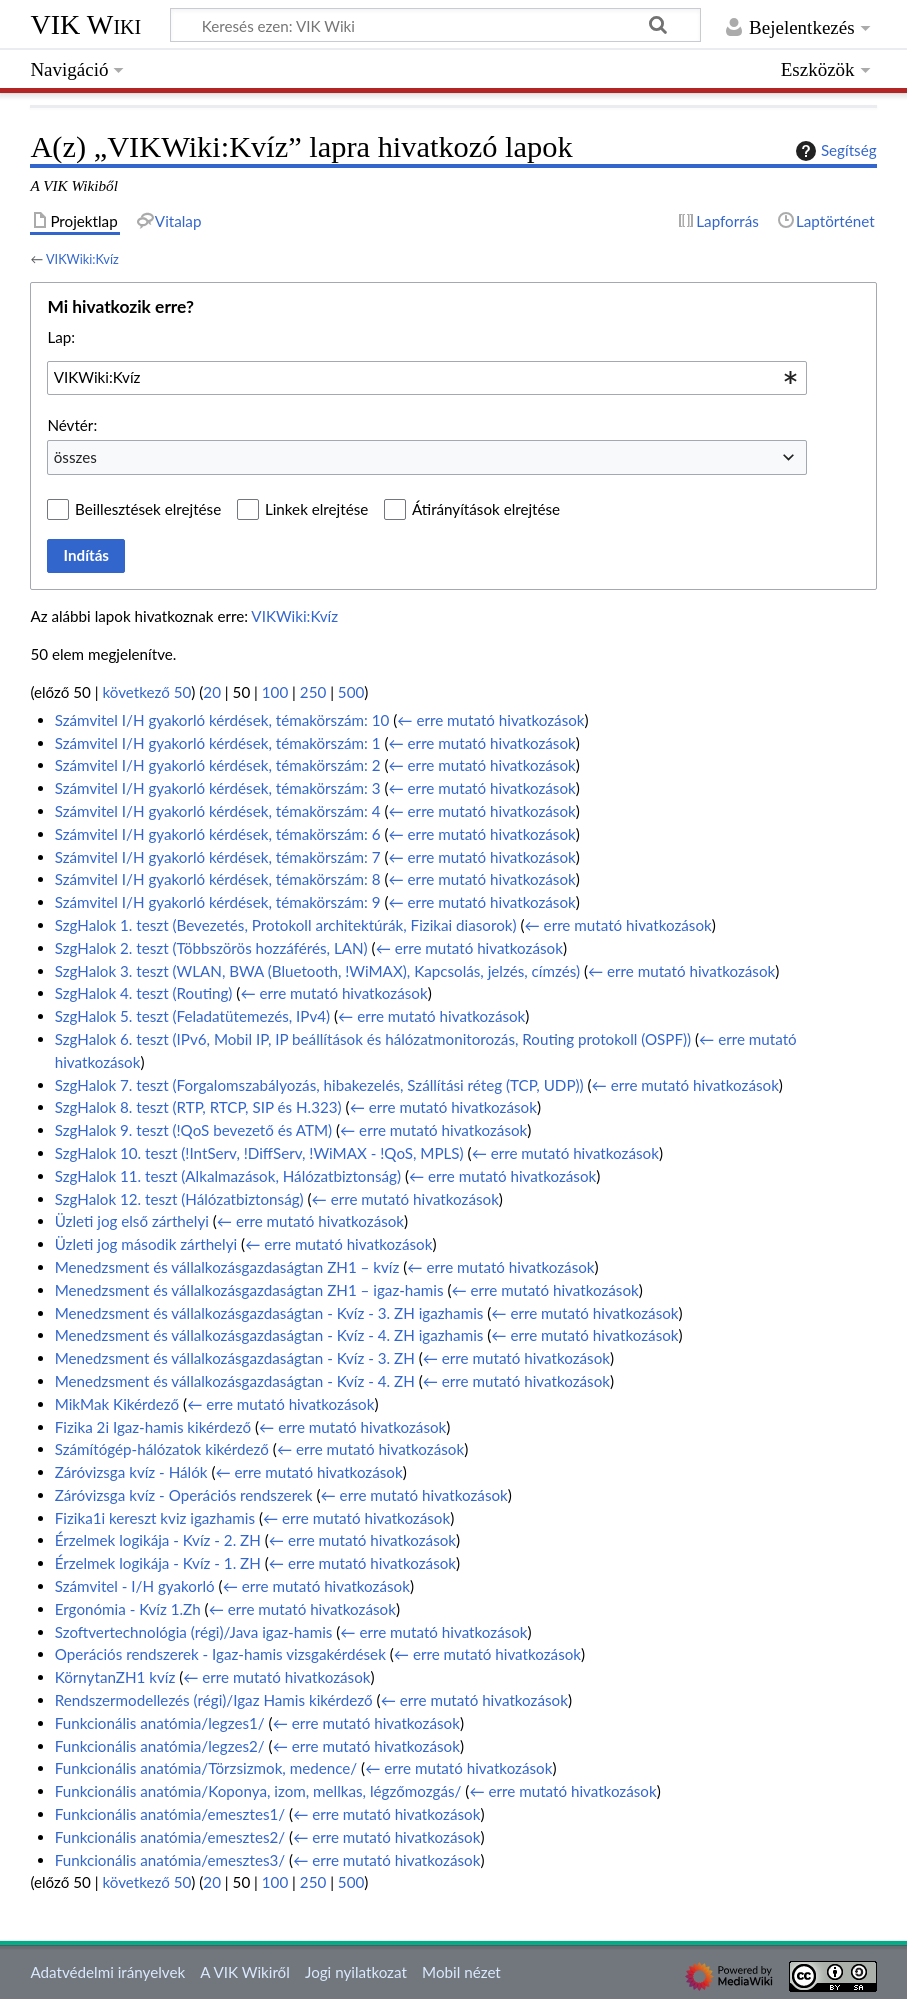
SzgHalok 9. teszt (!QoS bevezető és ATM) (193, 1130)
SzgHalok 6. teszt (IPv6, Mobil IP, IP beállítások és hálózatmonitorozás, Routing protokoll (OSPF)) (373, 1039)
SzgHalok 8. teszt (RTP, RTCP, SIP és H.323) (198, 1107)
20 (212, 692)
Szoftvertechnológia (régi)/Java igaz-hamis (194, 1632)
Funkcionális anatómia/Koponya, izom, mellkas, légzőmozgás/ (258, 1791)
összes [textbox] (75, 457)
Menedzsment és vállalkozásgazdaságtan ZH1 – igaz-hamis (249, 1290)
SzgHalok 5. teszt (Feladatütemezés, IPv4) (192, 1016)
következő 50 (147, 692)
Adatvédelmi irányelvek (107, 1972)
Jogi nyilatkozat (356, 1972)
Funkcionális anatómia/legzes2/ (160, 1746)
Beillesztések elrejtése (148, 509)
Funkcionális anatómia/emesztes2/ (170, 1837)
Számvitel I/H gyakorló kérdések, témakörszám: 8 (218, 879)
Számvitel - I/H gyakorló (135, 1586)
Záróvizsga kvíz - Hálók (131, 1472)
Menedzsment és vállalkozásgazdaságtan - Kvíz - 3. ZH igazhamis (269, 1313)
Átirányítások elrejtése (486, 509)
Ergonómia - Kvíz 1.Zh (128, 1609)
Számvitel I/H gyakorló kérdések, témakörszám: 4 (218, 811)
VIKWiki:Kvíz (82, 259)
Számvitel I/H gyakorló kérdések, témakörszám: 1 (218, 743)
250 (313, 692)
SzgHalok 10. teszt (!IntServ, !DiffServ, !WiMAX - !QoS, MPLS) (259, 1153)
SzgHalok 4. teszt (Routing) (144, 993)
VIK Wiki (85, 24)
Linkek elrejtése (316, 509)
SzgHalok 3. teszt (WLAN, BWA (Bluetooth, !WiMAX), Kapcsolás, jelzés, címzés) (317, 971)
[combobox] (427, 378)
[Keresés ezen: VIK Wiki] (435, 25)
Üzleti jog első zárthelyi (132, 1221)
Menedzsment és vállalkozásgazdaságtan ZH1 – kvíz (227, 1267)
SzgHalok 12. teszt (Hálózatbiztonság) (179, 1199)
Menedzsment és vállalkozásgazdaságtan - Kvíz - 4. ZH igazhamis (269, 1335)
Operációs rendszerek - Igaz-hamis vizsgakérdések (220, 1654)
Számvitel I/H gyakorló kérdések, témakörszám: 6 (218, 834)
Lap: (61, 337)
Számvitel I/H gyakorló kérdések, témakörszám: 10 (222, 720)
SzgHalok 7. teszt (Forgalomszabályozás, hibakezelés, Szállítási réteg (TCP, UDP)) (319, 1085)
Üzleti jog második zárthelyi (146, 1244)
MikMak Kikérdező (117, 1404)
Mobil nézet (461, 1972)
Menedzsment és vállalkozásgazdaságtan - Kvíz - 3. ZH (235, 1358)
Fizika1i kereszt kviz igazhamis (155, 1518)
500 (351, 692)
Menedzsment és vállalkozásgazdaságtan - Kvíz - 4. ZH (235, 1381)
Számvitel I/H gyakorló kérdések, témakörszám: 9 (218, 902)
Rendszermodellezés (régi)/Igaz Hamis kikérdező (214, 1700)
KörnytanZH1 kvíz (115, 1677)
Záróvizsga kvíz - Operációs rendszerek (184, 1495)
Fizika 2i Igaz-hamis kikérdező (153, 1427)
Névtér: (72, 425)
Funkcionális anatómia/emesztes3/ (170, 1860)
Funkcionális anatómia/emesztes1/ (170, 1814)
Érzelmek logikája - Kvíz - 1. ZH (158, 1563)
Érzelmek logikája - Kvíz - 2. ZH (158, 1540)
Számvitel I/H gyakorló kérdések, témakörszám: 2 (218, 765)
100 (275, 692)
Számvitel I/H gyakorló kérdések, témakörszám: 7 (218, 857)
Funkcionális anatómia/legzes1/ (160, 1723)
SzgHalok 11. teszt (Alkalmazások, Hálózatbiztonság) (228, 1176)
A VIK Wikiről (244, 1972)
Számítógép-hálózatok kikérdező (162, 1449)
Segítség (834, 151)
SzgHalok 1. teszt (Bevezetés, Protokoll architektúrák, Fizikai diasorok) (286, 925)
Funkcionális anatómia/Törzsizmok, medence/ (206, 1768)
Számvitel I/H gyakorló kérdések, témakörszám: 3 (218, 788)
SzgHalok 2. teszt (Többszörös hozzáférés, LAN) (211, 948)
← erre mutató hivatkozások (490, 720)
